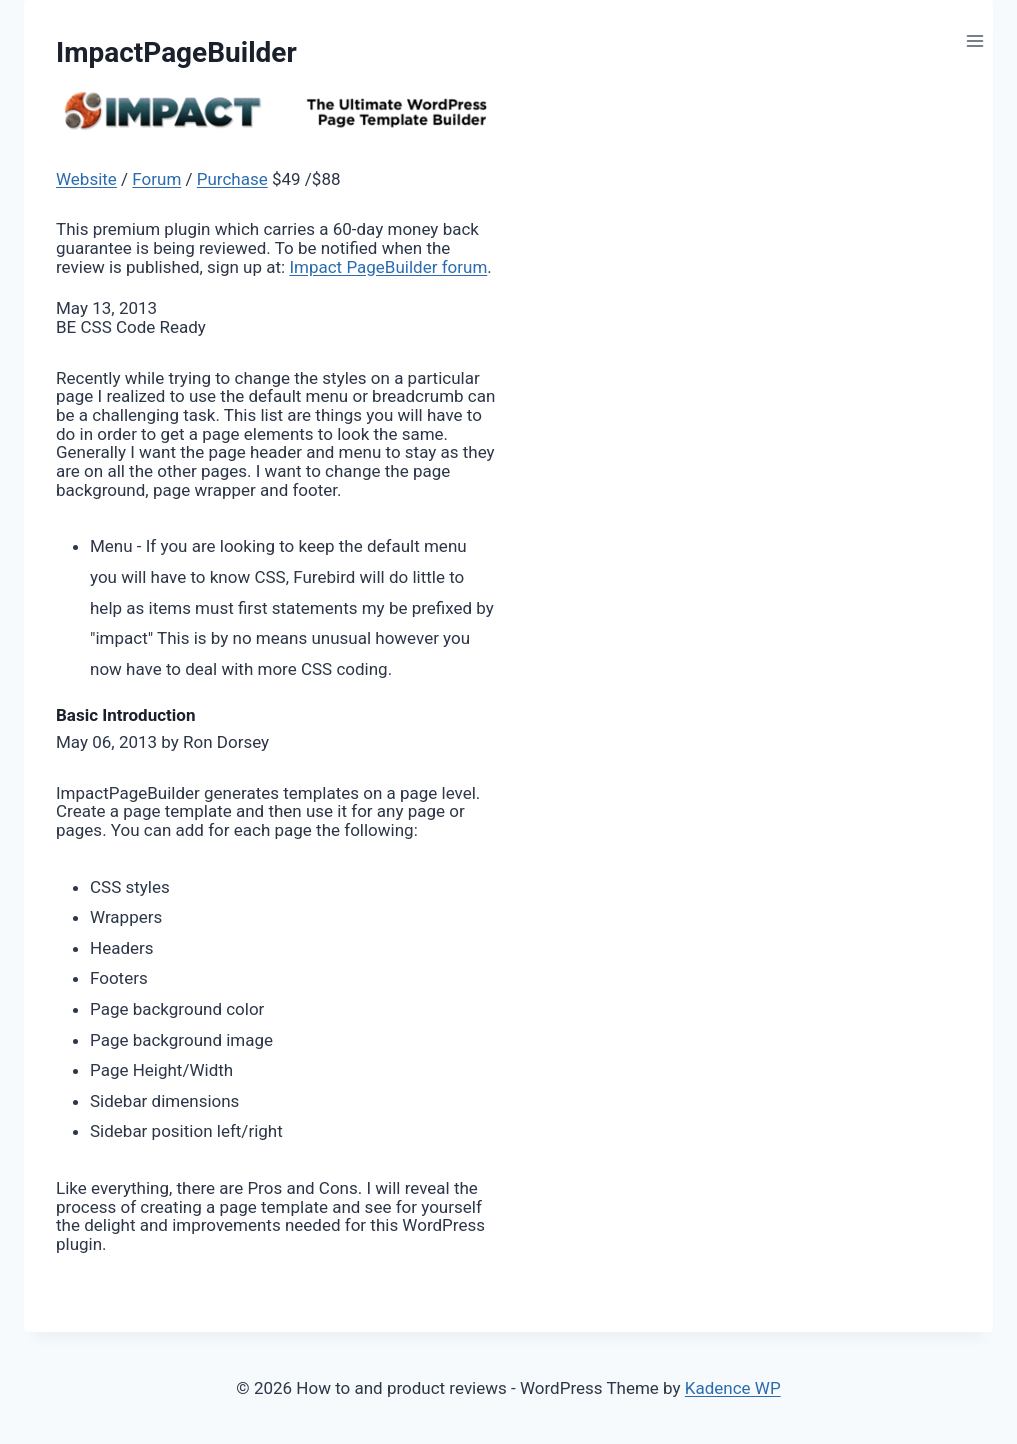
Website (86, 179)
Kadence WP (733, 1388)
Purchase (232, 179)
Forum (156, 179)
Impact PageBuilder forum (388, 267)
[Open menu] (974, 40)
